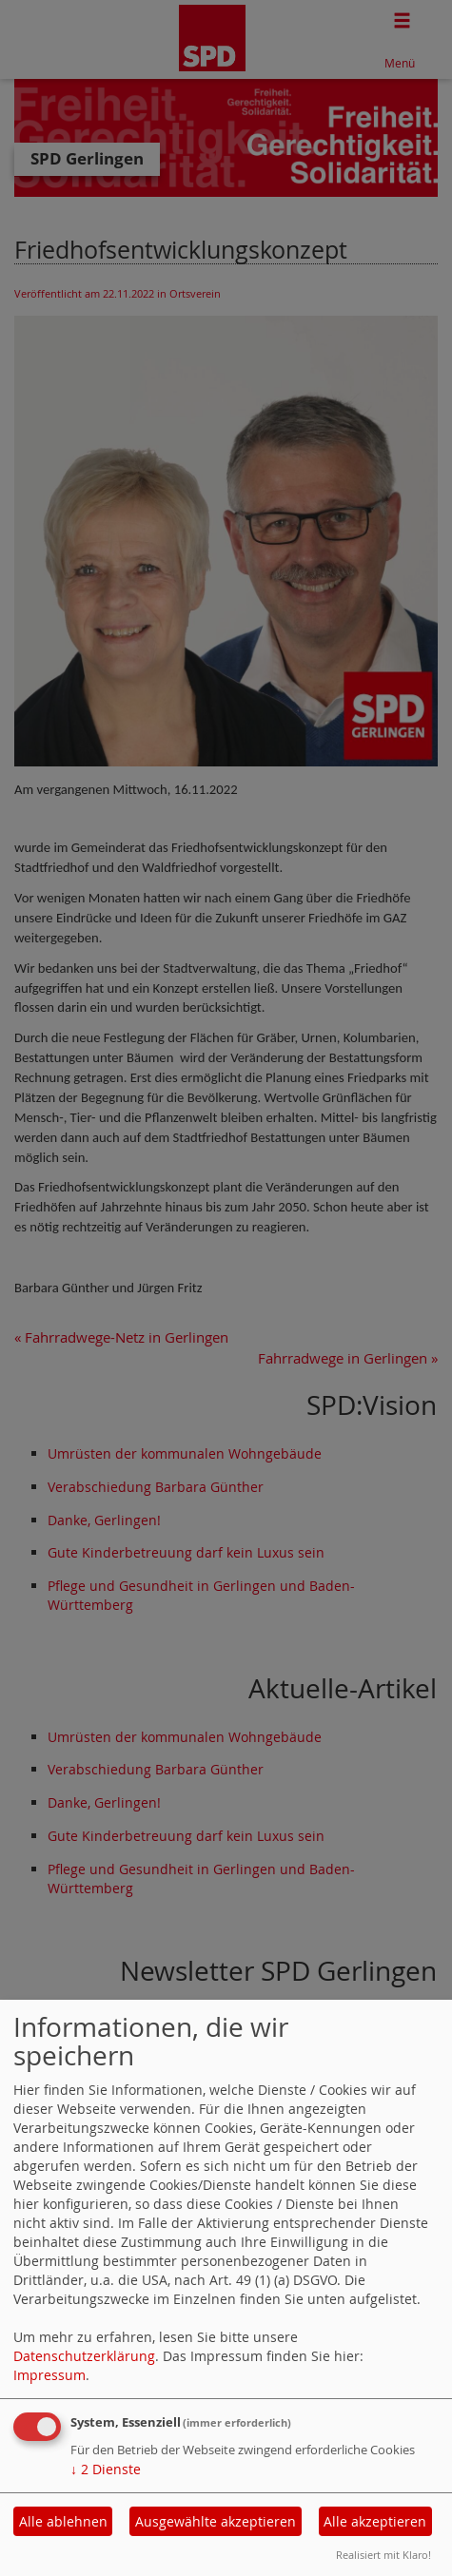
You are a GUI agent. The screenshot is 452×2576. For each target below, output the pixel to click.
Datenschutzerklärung (84, 2356)
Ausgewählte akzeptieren (215, 2521)
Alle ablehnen (63, 2521)
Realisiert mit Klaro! (383, 2554)
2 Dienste (105, 2469)
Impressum (49, 2375)
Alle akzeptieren (375, 2521)
